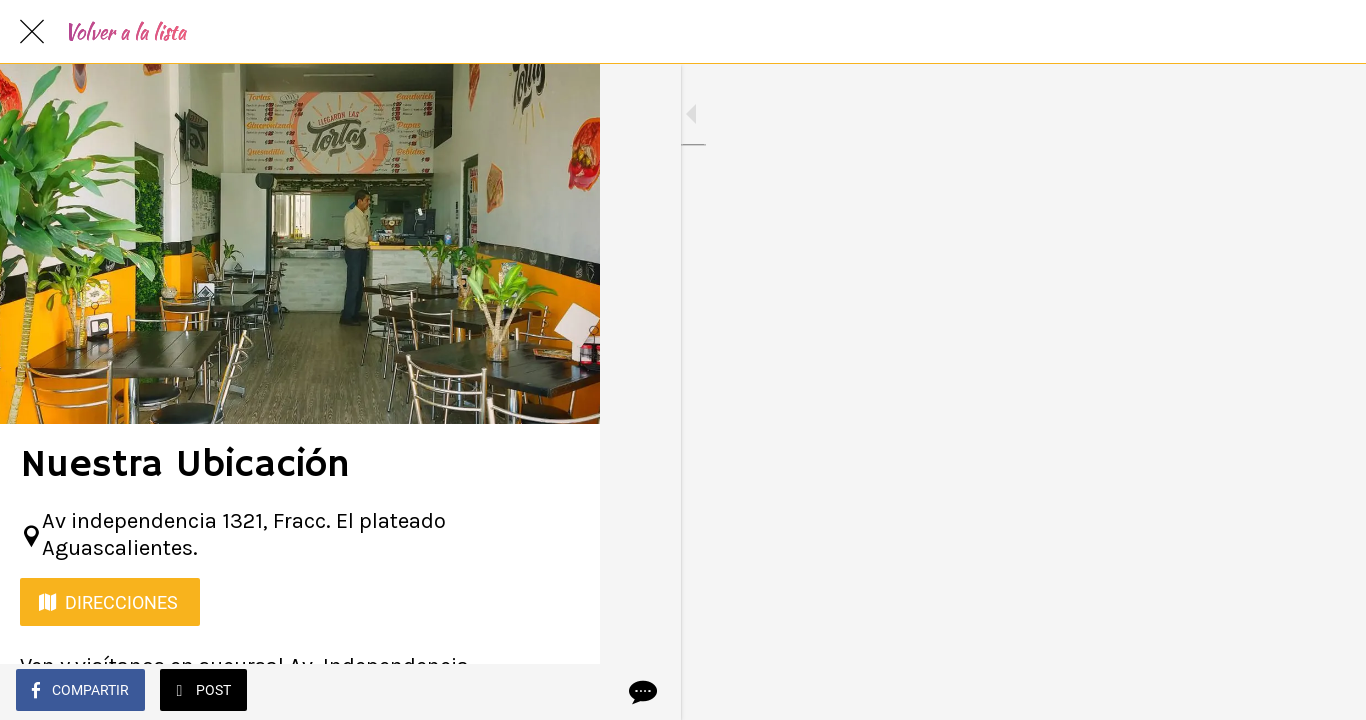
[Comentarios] (560, 692)
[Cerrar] (32, 32)
